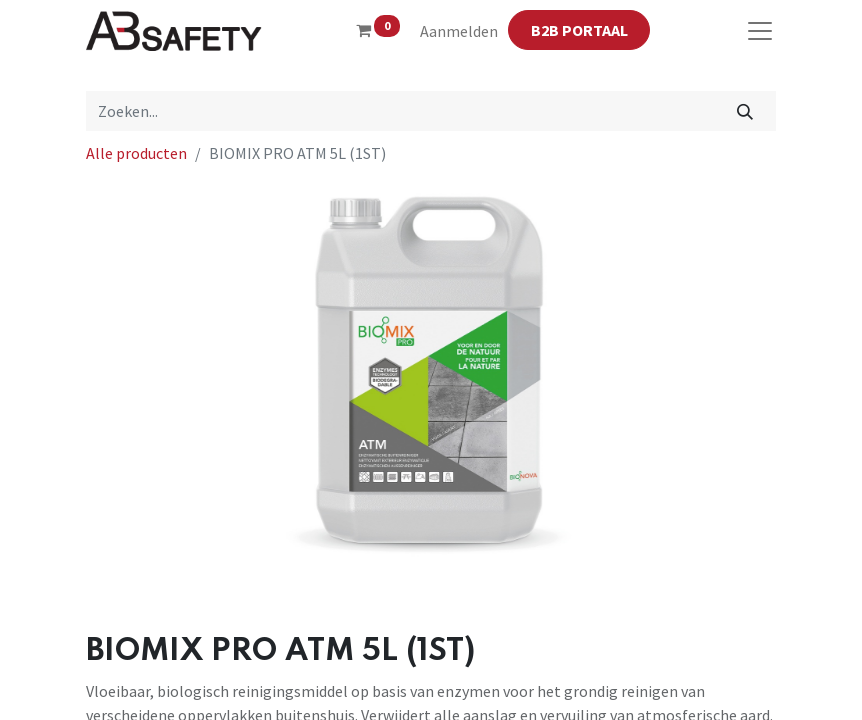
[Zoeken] (745, 111)
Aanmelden (459, 31)
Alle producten (136, 153)
